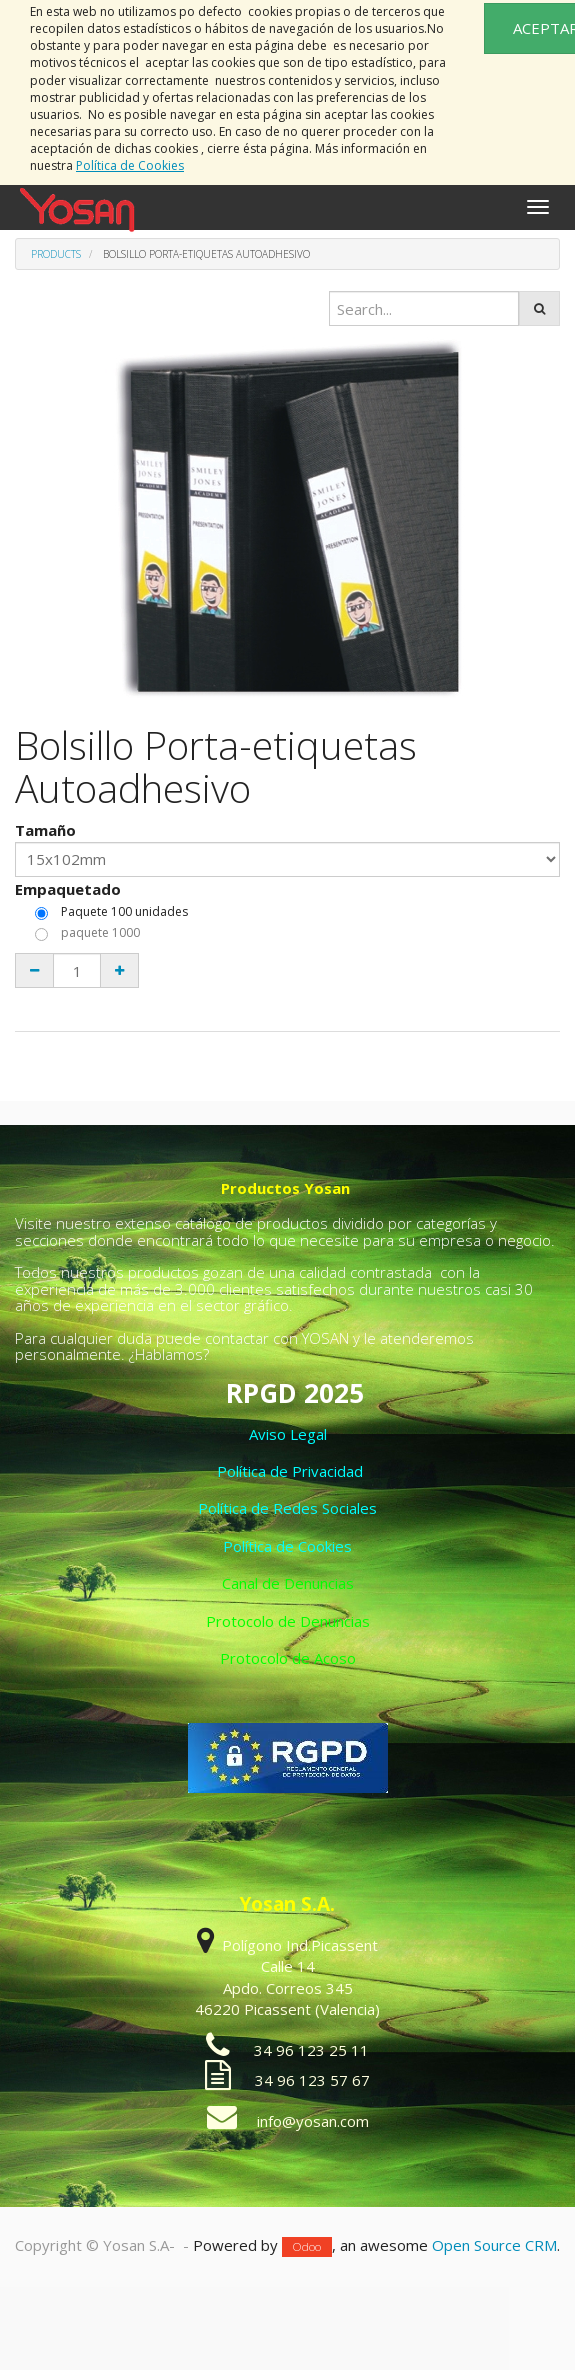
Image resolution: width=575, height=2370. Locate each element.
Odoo (307, 2246)
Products (56, 254)
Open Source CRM (494, 2245)
